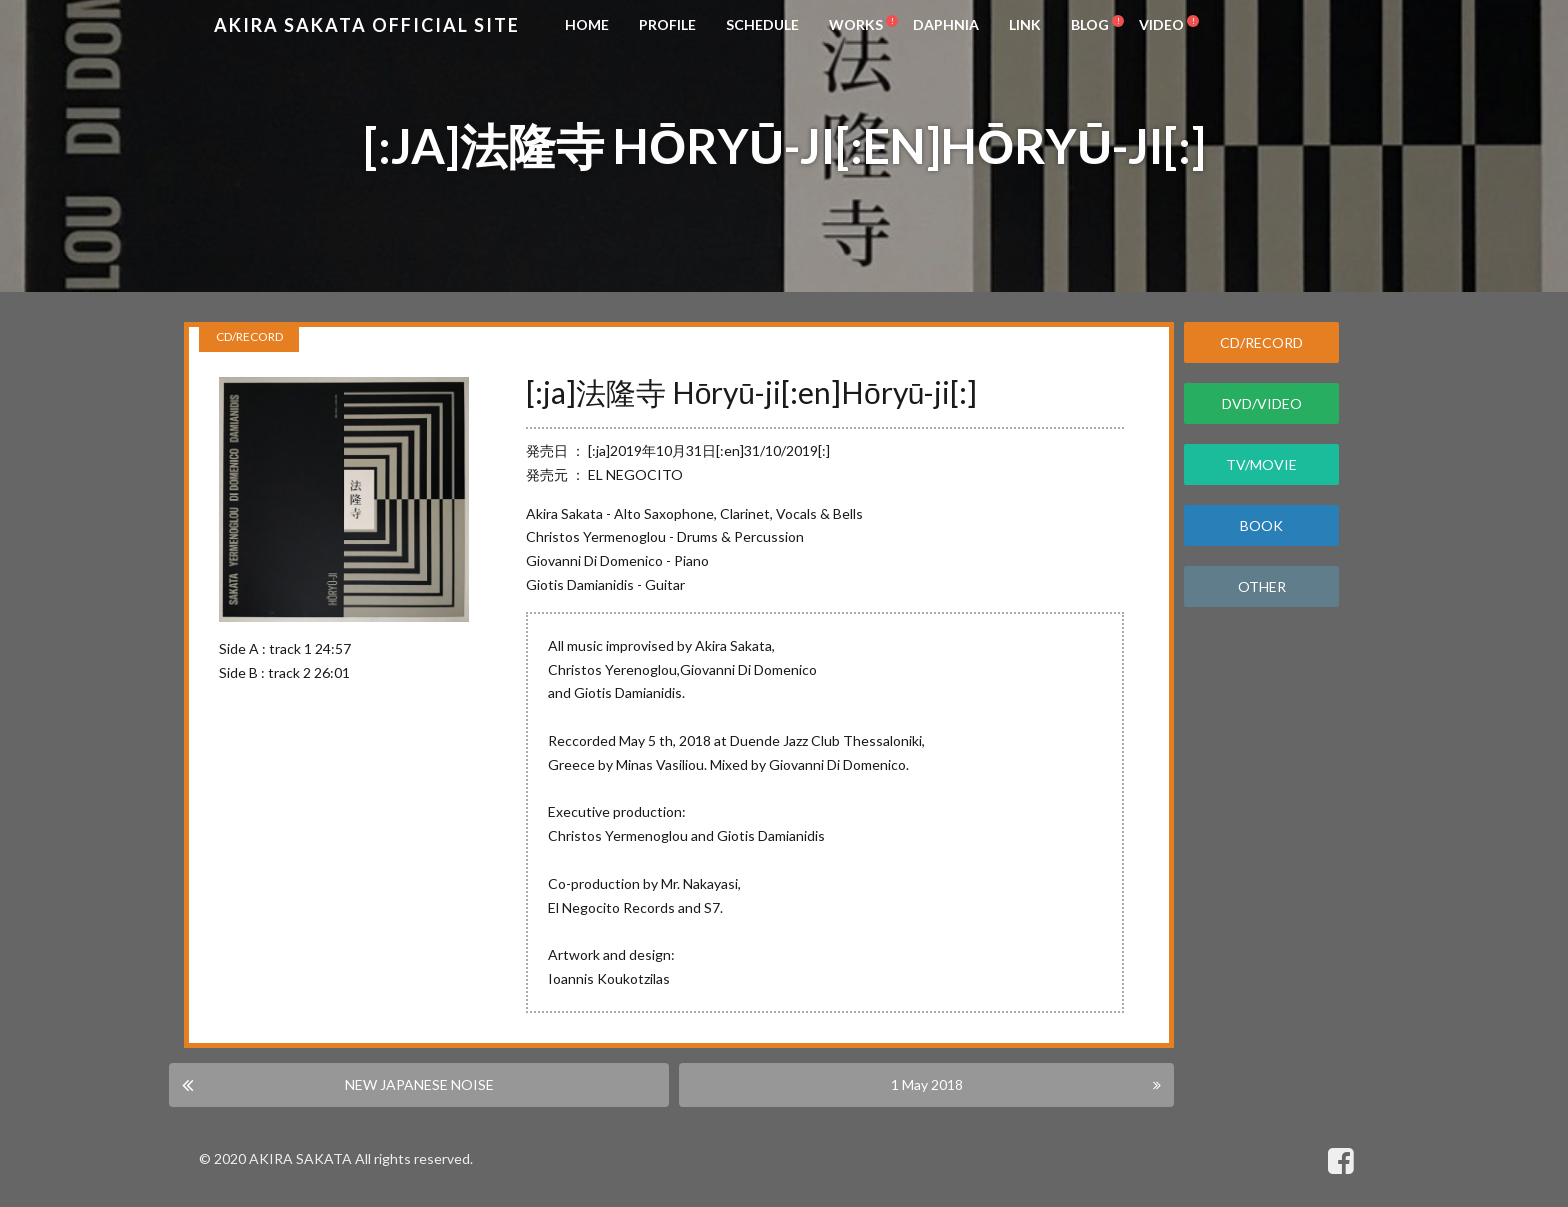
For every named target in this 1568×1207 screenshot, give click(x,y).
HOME (587, 24)
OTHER (1262, 586)
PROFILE (667, 24)
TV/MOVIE (1261, 464)
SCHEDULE (762, 24)
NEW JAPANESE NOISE (419, 1083)
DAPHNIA (946, 24)
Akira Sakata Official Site (367, 25)
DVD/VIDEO (1262, 403)
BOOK (1261, 525)
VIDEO (1161, 24)
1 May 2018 (926, 1083)
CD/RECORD (1261, 342)
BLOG (1090, 24)
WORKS (856, 24)
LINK (1025, 24)
